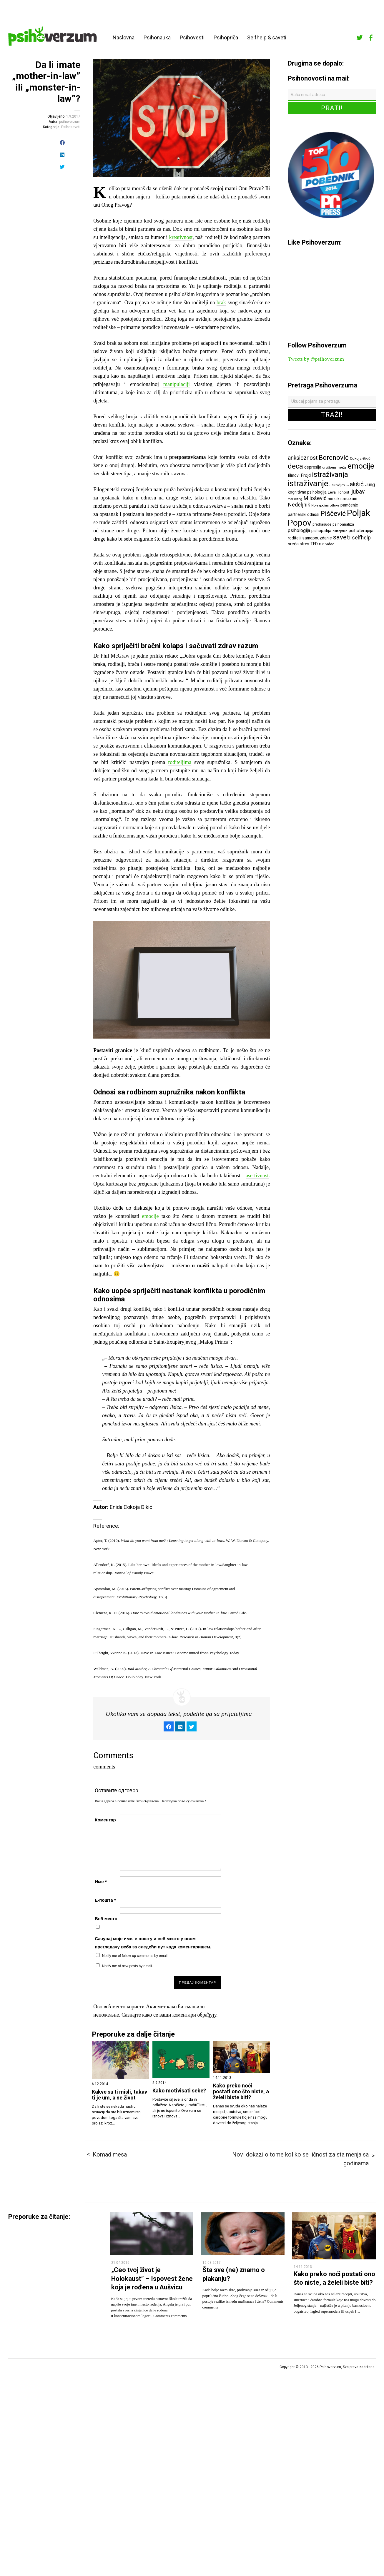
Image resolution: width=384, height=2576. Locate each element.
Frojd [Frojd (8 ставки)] (306, 475)
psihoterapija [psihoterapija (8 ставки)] (361, 530)
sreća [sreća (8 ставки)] (293, 543)
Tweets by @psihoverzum (316, 359)
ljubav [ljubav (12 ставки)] (357, 491)
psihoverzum (69, 122)
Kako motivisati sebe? (179, 2091)
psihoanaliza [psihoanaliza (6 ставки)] (343, 524)
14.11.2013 (303, 2267)
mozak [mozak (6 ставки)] (333, 499)
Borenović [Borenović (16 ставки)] (334, 457)
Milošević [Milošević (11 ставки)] (315, 498)
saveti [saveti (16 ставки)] (342, 537)
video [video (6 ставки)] (330, 544)
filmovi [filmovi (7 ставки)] (294, 475)
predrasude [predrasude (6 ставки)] (321, 524)
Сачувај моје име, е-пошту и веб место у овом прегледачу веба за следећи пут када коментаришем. (153, 1942)
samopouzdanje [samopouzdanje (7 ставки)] (317, 538)
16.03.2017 (211, 2263)
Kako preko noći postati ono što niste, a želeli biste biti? (241, 2092)
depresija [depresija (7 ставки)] (312, 467)
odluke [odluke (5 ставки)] (334, 505)
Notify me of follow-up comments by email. (135, 1956)
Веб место (106, 1918)
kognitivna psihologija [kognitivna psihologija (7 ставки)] (307, 492)
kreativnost (180, 237)
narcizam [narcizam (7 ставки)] (348, 498)
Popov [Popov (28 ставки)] (299, 523)
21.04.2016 (120, 2263)
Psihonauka (157, 37)
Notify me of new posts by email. (127, 1966)
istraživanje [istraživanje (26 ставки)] (308, 483)
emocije (150, 1216)
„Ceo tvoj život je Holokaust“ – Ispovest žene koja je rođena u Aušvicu (152, 2278)
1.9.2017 (73, 116)
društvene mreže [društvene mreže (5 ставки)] (334, 467)
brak (221, 302)
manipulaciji (176, 384)
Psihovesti (192, 37)
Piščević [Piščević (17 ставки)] (333, 513)
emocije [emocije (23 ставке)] (361, 465)
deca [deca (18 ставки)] (295, 466)
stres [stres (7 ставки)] (304, 543)
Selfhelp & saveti (266, 37)
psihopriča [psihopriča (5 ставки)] (340, 531)
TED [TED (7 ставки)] (314, 543)
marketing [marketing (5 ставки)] (295, 499)
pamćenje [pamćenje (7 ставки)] (349, 505)
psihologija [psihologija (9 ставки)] (299, 530)
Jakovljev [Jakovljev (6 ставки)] (337, 485)
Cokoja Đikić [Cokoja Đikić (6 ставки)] (360, 458)
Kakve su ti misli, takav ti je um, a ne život (119, 2095)
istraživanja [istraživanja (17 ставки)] (330, 474)
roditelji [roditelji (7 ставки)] (294, 538)
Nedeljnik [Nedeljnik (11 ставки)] (299, 505)
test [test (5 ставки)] (321, 544)
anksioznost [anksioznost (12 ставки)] (302, 457)
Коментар (105, 1819)
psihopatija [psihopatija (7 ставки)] (321, 530)
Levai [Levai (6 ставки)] (332, 492)
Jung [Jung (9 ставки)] (370, 484)
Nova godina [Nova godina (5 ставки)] (320, 505)
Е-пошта (105, 1900)
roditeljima (179, 762)
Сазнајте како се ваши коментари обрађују (169, 2015)
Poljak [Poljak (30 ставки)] (358, 513)
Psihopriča (226, 37)
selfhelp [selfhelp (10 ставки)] (361, 538)
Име (101, 1881)
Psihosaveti (70, 127)
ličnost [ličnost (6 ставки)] (343, 492)
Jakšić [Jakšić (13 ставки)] (355, 484)
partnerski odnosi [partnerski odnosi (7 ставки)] (303, 514)
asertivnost (257, 1175)
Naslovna (123, 37)
